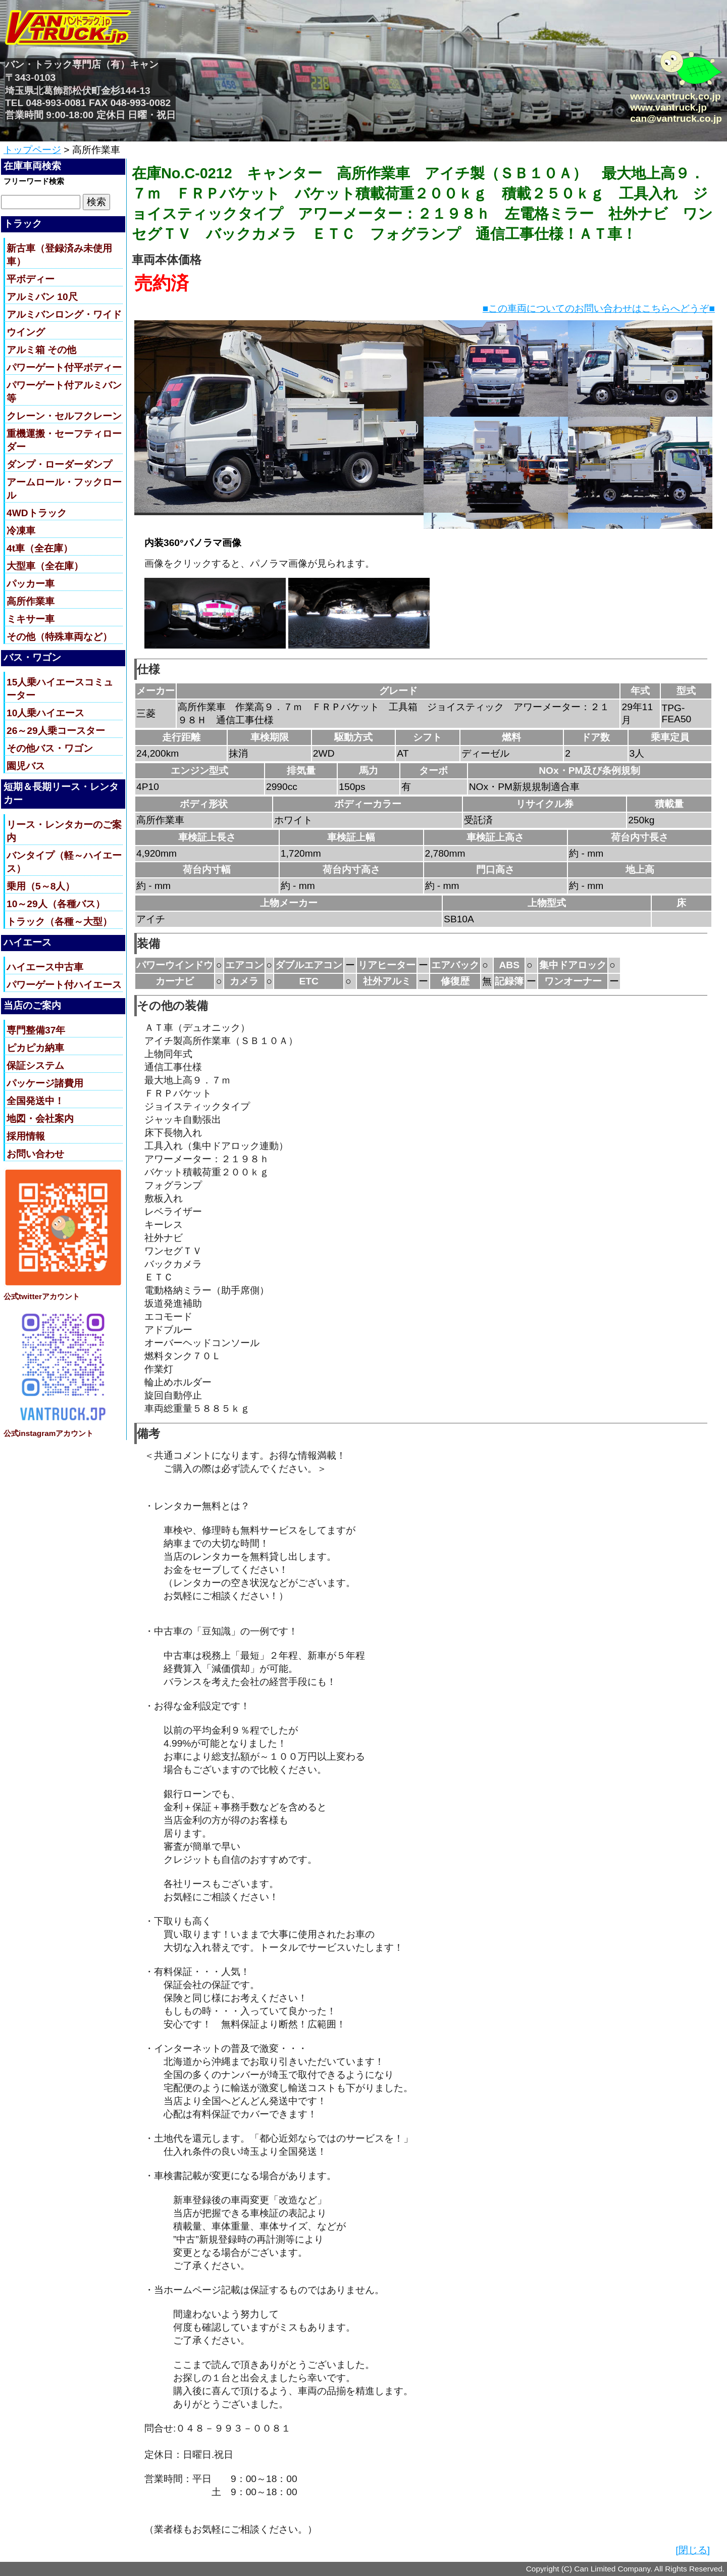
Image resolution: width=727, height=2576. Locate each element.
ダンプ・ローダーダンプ (59, 464)
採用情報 (26, 1136)
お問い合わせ (35, 1154)
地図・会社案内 (40, 1118)
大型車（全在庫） (45, 566)
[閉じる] (693, 2550)
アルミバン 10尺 (42, 296)
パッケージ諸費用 (45, 1083)
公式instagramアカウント (48, 1433)
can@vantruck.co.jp (676, 118)
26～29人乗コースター (56, 730)
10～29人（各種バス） (56, 904)
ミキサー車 (31, 619)
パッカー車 (31, 583)
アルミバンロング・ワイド (64, 314)
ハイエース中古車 (45, 967)
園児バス (26, 766)
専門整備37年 (36, 1030)
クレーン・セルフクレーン (64, 416)
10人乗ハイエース (45, 713)
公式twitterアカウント (42, 1296)
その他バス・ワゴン (50, 748)
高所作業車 (31, 601)
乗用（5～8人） (41, 886)
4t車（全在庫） (40, 548)
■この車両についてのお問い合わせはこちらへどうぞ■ (599, 308)
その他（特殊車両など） (59, 636)
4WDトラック (37, 513)
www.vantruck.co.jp (675, 96)
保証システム (35, 1065)
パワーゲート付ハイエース (64, 984)
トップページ (32, 149)
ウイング (26, 332)
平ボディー (31, 279)
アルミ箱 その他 (41, 349)
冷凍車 (21, 530)
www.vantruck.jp (668, 107)
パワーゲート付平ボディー (64, 367)
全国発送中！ (35, 1101)
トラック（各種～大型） (59, 921)
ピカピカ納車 (35, 1048)
